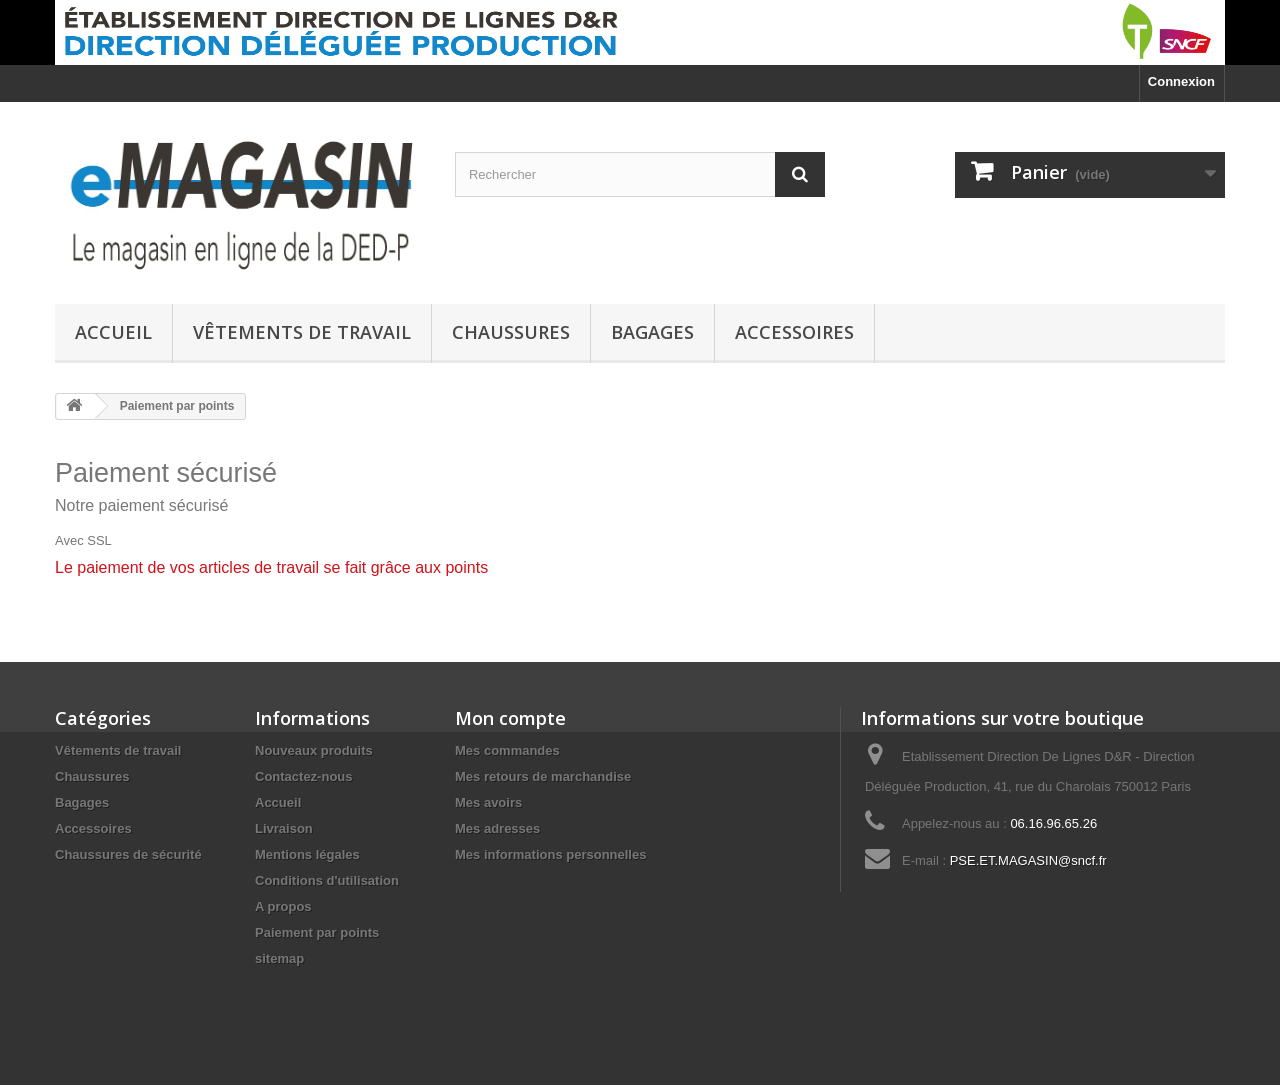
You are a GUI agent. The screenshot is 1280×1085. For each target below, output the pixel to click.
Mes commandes (507, 750)
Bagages (652, 332)
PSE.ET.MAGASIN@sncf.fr (1028, 860)
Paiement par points (317, 932)
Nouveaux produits (314, 750)
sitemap (279, 958)
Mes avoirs (488, 802)
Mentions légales (307, 854)
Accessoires (794, 332)
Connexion (1181, 81)
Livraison (284, 828)
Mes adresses (497, 828)
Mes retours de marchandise (543, 776)
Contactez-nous (304, 776)
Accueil (113, 332)
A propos (283, 906)
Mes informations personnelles (550, 854)
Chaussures (511, 332)
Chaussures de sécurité (128, 854)
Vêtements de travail (302, 332)
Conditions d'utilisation (327, 880)
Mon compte (510, 718)
